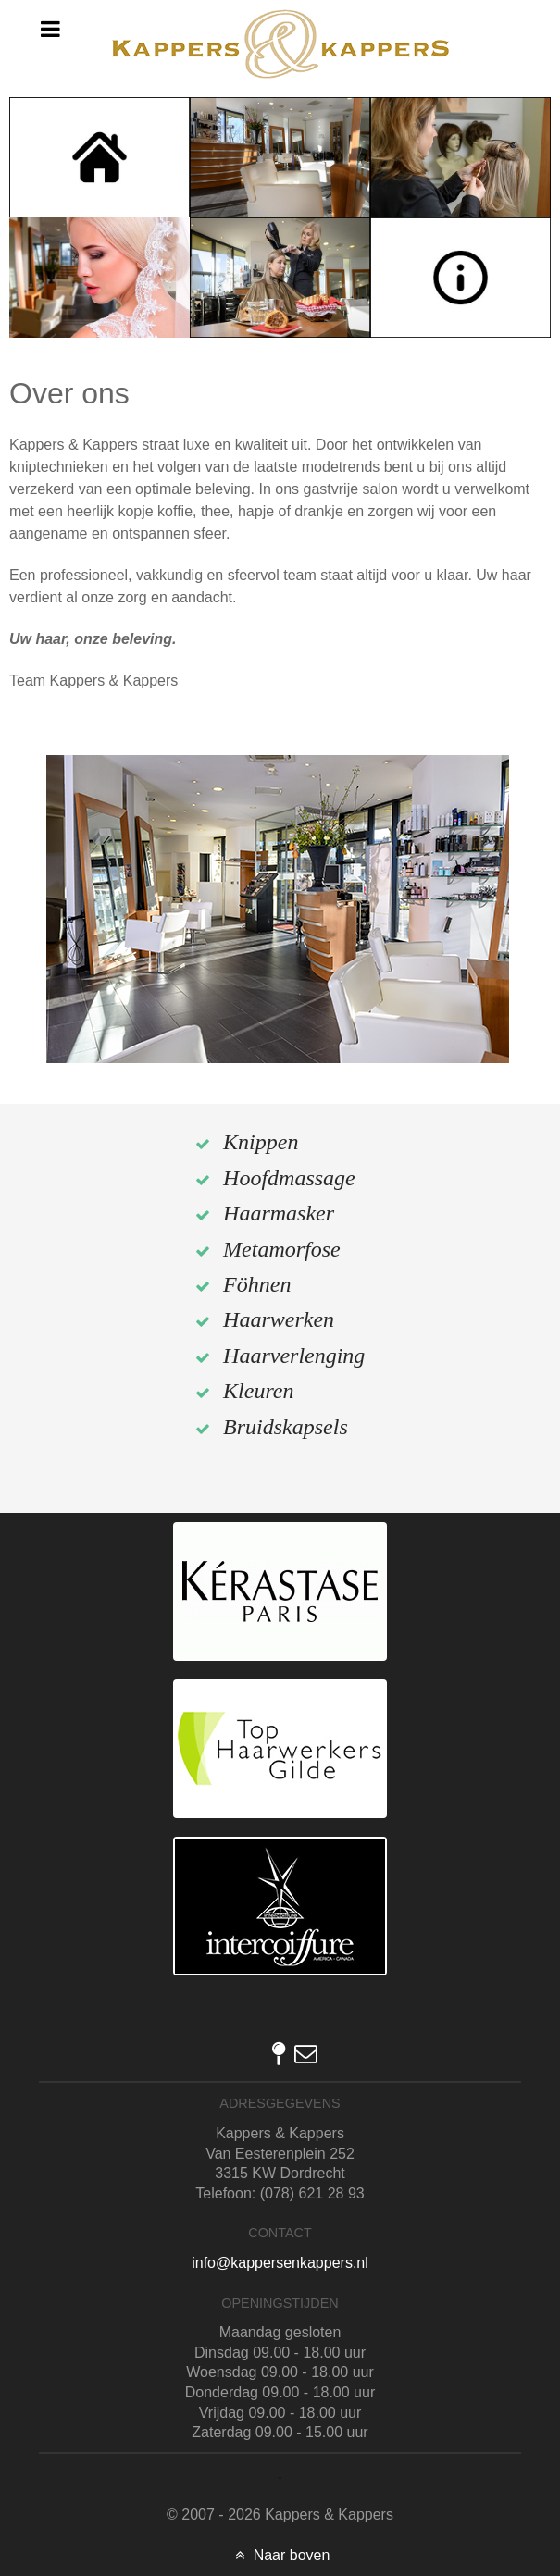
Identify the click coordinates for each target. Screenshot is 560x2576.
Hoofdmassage (289, 1178)
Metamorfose (282, 1249)
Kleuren (258, 1391)
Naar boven (280, 2555)
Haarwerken (278, 1319)
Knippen (260, 1142)
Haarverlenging (294, 1356)
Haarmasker (278, 1213)
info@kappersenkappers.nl (280, 2263)
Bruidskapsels (285, 1427)
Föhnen (257, 1284)
